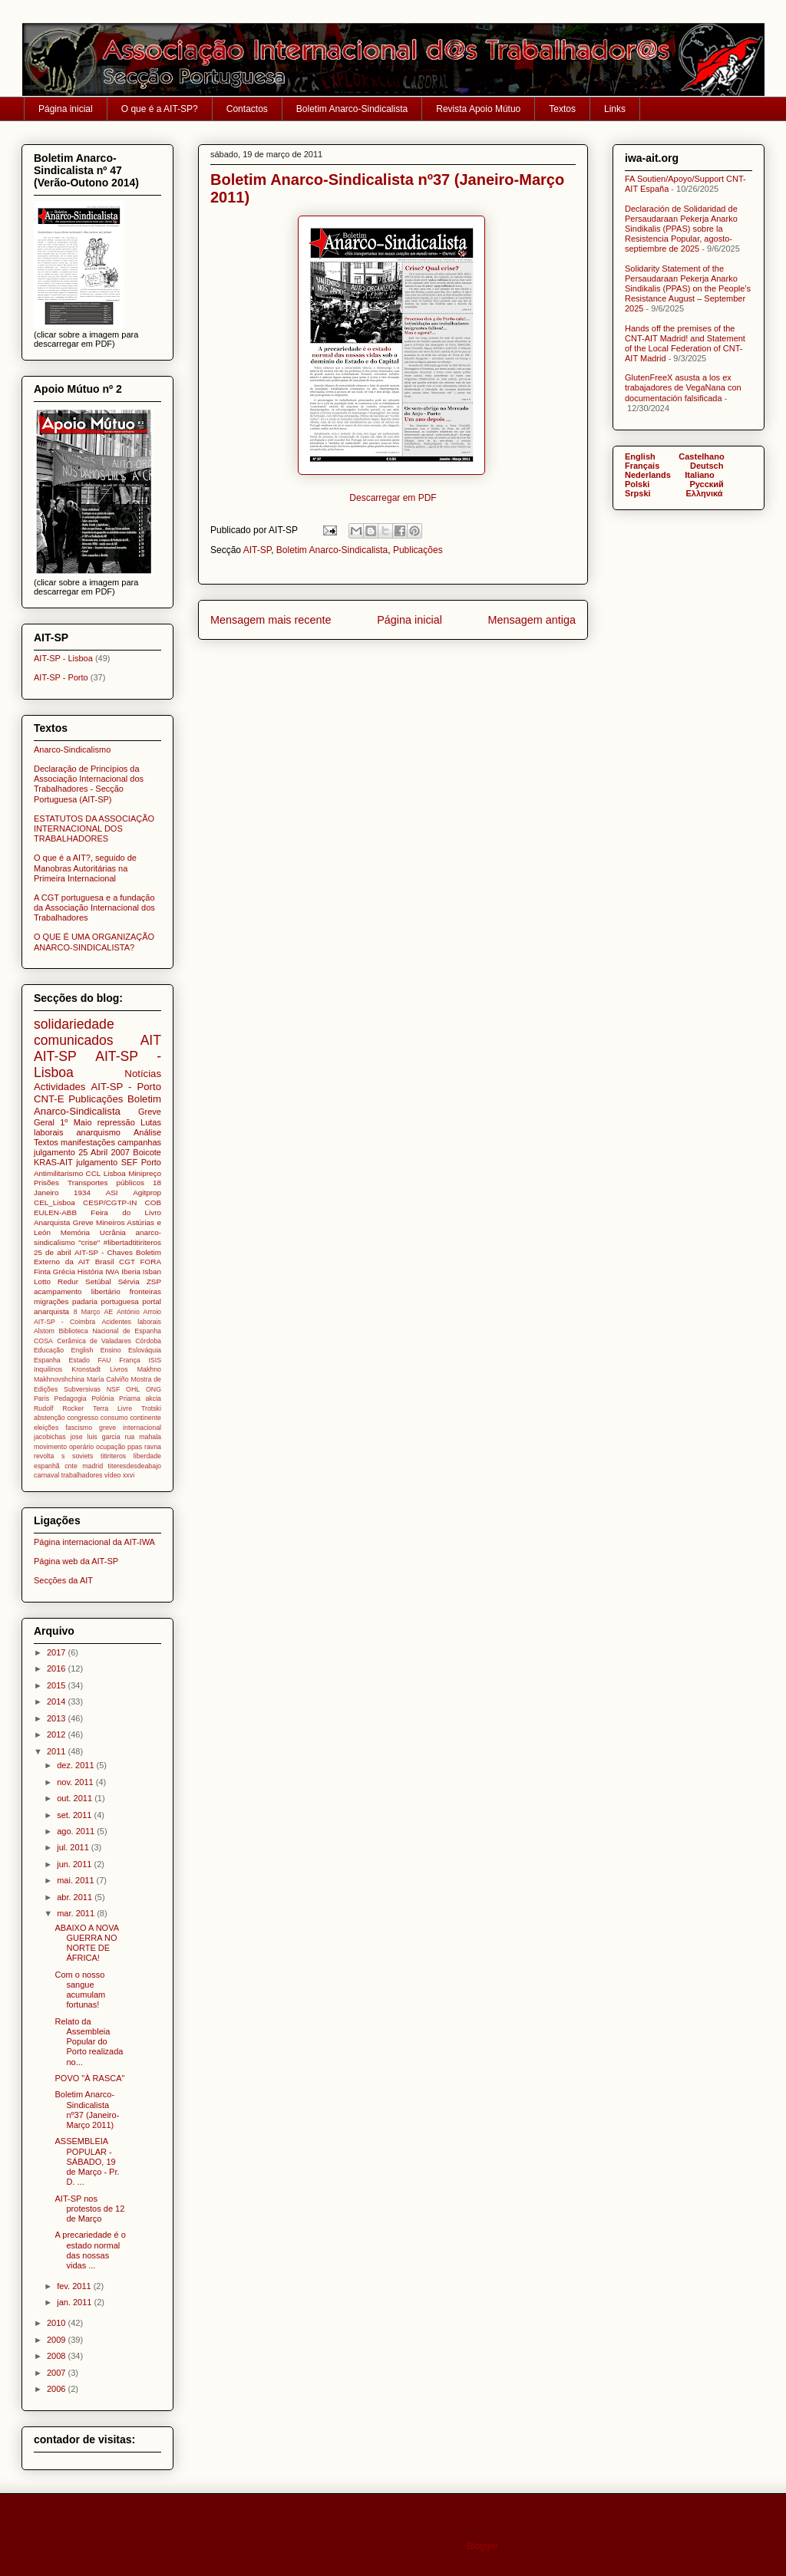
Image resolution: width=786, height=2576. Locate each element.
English (82, 1350)
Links (615, 109)
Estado (78, 1360)
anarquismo (98, 1132)
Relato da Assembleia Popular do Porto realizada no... (88, 2042)
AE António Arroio (132, 1312)
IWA (112, 1271)
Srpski (638, 493)
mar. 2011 (77, 1913)
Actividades (59, 1086)
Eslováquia (144, 1350)
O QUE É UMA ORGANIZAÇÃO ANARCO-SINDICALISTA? (94, 941)
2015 (57, 1685)
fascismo (78, 1427)
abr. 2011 (75, 1897)
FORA (150, 1261)
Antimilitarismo (58, 1173)
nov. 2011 (76, 1782)
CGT (127, 1261)
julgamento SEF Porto (118, 1162)
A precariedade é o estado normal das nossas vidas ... (89, 2250)
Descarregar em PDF (392, 497)
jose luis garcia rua (103, 1437)
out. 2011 (75, 1798)
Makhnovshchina (59, 1379)
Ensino (111, 1350)
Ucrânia (113, 1232)
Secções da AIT (63, 1580)
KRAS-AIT (53, 1162)
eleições (46, 1427)
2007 (57, 2372)
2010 (57, 2322)
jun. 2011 (75, 1864)
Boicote (147, 1152)
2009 (57, 2339)
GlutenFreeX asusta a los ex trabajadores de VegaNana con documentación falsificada (683, 387)
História (90, 1271)
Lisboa (115, 1173)
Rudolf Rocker (59, 1408)
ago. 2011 (77, 1831)
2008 (57, 2355)
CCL (93, 1173)
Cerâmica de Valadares (94, 1341)
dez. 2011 (76, 1765)
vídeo (112, 1475)
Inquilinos (48, 1369)
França (129, 1360)
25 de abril (52, 1252)
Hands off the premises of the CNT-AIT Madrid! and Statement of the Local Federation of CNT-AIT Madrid (685, 344)
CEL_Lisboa (54, 1202)
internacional (142, 1427)
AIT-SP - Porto (61, 677)
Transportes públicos (106, 1182)
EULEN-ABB (55, 1212)
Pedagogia (70, 1398)
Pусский (706, 484)
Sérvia (129, 1281)
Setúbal (98, 1281)
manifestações (88, 1142)
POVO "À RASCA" (89, 2078)
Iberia (130, 1271)
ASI (112, 1192)
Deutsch (706, 465)
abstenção (49, 1417)
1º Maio (75, 1122)
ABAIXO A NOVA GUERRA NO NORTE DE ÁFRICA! (86, 1943)
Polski (637, 484)
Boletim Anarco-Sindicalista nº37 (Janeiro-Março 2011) (86, 2110)
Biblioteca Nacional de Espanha (109, 1331)
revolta (44, 1456)
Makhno (149, 1369)
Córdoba (148, 1341)
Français (642, 465)
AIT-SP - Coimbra (64, 1322)
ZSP (154, 1281)
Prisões (46, 1182)
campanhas (139, 1142)
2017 (57, 1652)
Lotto (42, 1281)
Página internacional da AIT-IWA (94, 1542)
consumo (114, 1417)
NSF (114, 1389)
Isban (152, 1271)
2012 (57, 1734)
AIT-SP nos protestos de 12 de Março (89, 2208)
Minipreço (144, 1173)
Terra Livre (112, 1408)
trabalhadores (82, 1475)
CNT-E (49, 1099)
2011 (57, 1751)
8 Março (87, 1312)
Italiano (700, 474)
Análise (147, 1132)
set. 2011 (75, 1815)
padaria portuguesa (105, 1301)
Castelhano (701, 456)
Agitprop (147, 1192)
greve (107, 1427)
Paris (41, 1398)
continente (145, 1417)
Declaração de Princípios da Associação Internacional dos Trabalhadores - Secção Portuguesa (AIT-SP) (89, 784)
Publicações (418, 550)
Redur (68, 1281)
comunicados (74, 1040)
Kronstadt (86, 1369)
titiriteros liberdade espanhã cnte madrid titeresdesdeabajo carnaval (97, 1465)
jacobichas (50, 1437)
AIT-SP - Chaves (103, 1252)
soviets (82, 1456)
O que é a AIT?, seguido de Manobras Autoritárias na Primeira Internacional (85, 867)
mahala (150, 1437)
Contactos (247, 109)
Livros (118, 1369)
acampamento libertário (77, 1291)
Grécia (64, 1271)
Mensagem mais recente (271, 620)
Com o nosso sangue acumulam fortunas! (79, 1990)
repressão (116, 1122)
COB (153, 1202)
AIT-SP (257, 550)
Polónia (102, 1398)
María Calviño (108, 1379)
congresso (82, 1417)
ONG (153, 1389)
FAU (104, 1360)
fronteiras (145, 1291)
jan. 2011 (75, 2302)
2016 (57, 1668)
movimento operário (64, 1447)
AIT (150, 1040)
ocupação (110, 1447)
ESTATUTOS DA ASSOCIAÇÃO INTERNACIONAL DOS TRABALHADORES (94, 828)
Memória (75, 1232)
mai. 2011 (76, 1880)
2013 (57, 1718)
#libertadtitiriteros (132, 1242)
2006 (57, 2388)
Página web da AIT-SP (76, 1561)
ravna (152, 1447)
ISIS (154, 1360)
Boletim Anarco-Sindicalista (352, 109)
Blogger (482, 2546)
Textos (562, 109)
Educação (49, 1350)
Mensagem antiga (532, 620)
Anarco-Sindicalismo (72, 749)
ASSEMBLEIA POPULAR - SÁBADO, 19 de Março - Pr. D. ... (86, 2161)
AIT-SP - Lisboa (63, 658)
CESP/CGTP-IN (110, 1202)
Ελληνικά (704, 493)
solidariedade (74, 1024)
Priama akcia (140, 1398)
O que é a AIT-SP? (159, 109)
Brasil (104, 1261)
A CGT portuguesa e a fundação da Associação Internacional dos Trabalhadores (94, 907)
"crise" (89, 1242)
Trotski (151, 1408)
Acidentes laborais (131, 1322)
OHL (133, 1389)
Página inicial (65, 109)
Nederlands (648, 474)
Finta (42, 1271)
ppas (134, 1447)
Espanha (47, 1360)
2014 (57, 1701)
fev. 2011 (75, 2286)
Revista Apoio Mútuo (478, 109)
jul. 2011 (74, 1847)
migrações (51, 1301)
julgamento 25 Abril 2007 (82, 1152)
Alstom (44, 1331)
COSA (43, 1341)
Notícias (142, 1073)
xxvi (128, 1475)
